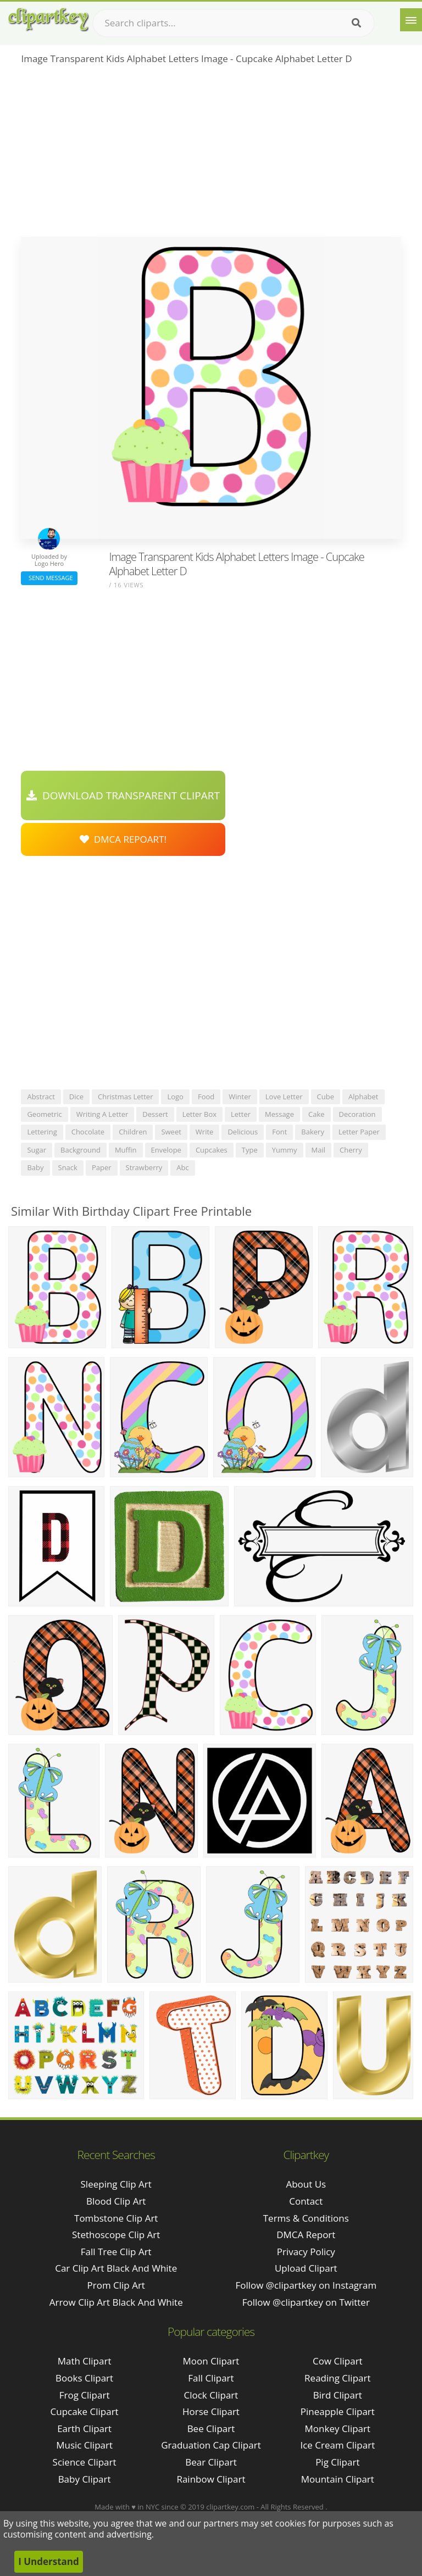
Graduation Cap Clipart (211, 2445)
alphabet (363, 1096)
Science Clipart (84, 2462)
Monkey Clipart (338, 2428)
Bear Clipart (210, 2462)
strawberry (144, 1167)
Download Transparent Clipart (123, 795)
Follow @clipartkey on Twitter (306, 2302)
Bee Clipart (211, 2428)
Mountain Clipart (337, 2479)
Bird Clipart (337, 2395)
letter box (199, 1114)
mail (318, 1150)
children (133, 1132)
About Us (306, 2184)
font (279, 1132)
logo (175, 1096)
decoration (357, 1114)
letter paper (359, 1132)
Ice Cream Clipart (337, 2445)
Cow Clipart (338, 2361)
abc (182, 1167)
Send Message (49, 578)
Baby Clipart (84, 2479)
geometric (44, 1114)
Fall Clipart (211, 2378)
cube (325, 1096)
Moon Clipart (211, 2361)
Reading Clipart (337, 2378)
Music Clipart (84, 2445)
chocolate (87, 1132)
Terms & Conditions (306, 2218)
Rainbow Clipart (210, 2479)
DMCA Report (305, 2234)
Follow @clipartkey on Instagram (305, 2285)
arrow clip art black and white (116, 2302)
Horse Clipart (211, 2411)
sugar (36, 1150)
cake (316, 1114)
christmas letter (125, 1096)
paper (102, 1167)
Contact (306, 2201)
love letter (284, 1096)
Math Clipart (85, 2361)
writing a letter (102, 1114)
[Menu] (411, 19)
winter (240, 1096)
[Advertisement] (211, 154)
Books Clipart (84, 2378)
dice (76, 1096)
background (80, 1150)
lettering (42, 1132)
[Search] (356, 23)
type (250, 1150)
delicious (242, 1132)
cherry (351, 1150)
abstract (40, 1096)
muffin (126, 1150)
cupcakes (211, 1150)
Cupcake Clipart (85, 2411)
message (279, 1114)
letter (241, 1114)
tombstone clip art (116, 2218)
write (205, 1132)
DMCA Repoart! (123, 839)
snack (67, 1167)
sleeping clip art (116, 2184)
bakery (312, 1132)
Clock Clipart (211, 2395)
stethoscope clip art (116, 2234)
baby (35, 1167)
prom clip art (116, 2285)
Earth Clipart (84, 2428)
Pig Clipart (337, 2462)
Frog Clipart (84, 2395)
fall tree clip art (116, 2251)
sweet (171, 1132)
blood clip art (116, 2201)
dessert (155, 1114)
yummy (284, 1150)
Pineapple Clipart (338, 2411)
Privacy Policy (306, 2251)
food (206, 1096)
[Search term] (233, 23)
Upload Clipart (306, 2268)
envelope (166, 1150)
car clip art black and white (116, 2268)
